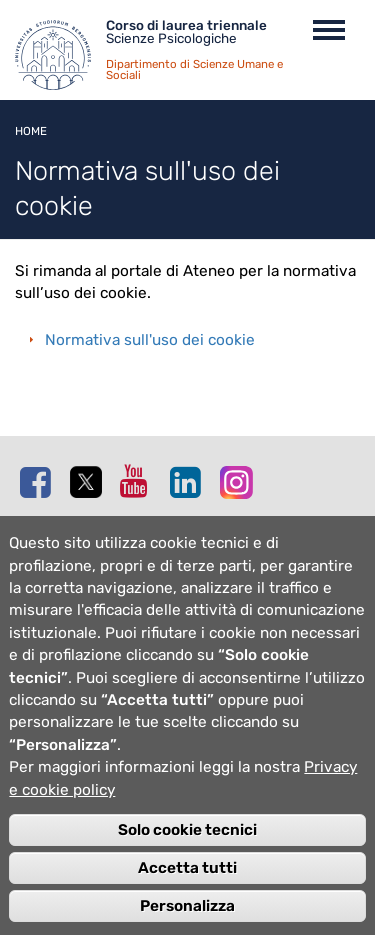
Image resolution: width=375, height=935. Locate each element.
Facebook (40, 482)
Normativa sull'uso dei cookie (150, 340)
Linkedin (190, 482)
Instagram (240, 481)
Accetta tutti (187, 888)
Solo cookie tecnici (187, 850)
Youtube (140, 481)
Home (31, 131)
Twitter (90, 483)
